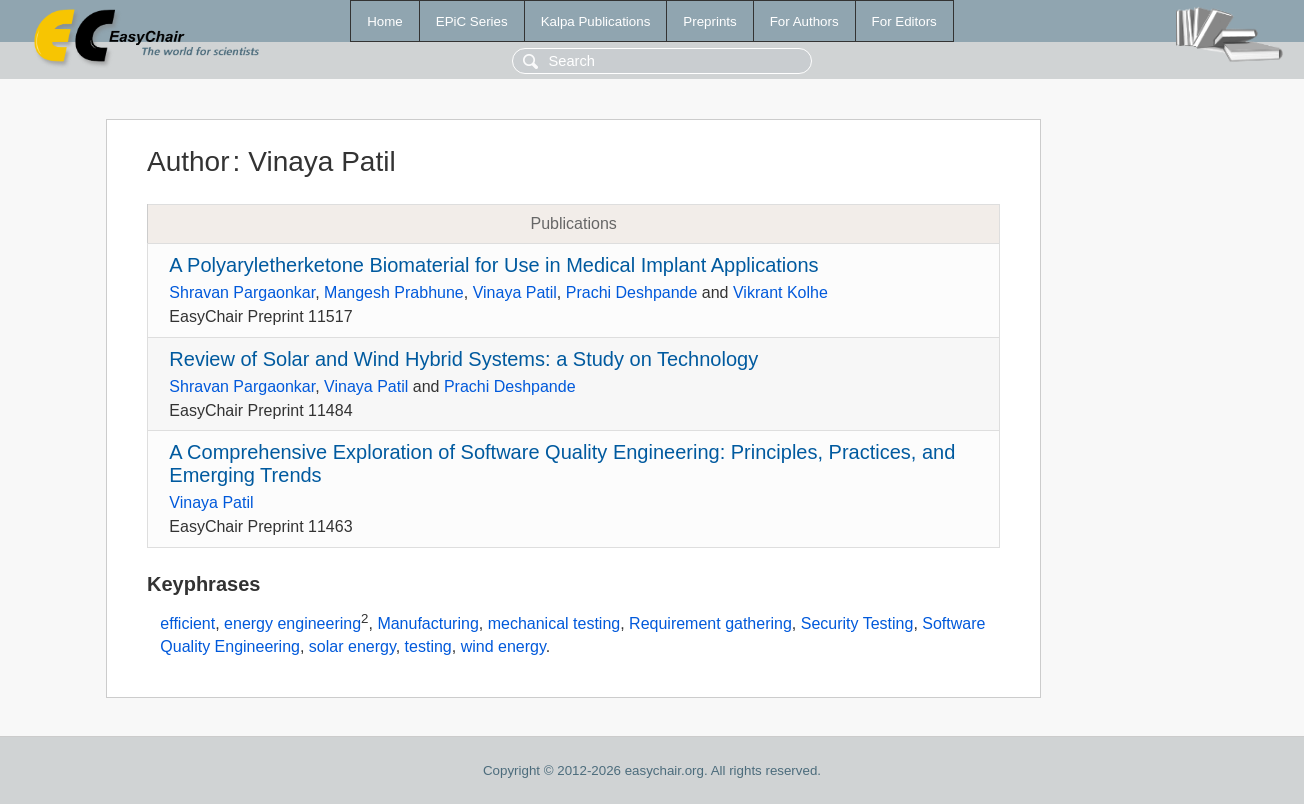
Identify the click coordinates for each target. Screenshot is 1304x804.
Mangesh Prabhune (394, 292)
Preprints (709, 21)
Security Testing (857, 623)
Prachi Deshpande (632, 292)
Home (385, 21)
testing (428, 646)
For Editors (904, 21)
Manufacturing (427, 623)
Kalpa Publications (596, 21)
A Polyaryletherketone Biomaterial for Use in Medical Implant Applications (493, 265)
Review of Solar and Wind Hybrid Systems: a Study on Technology (463, 359)
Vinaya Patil (515, 292)
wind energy (503, 646)
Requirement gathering (710, 623)
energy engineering (292, 623)
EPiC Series (472, 21)
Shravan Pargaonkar (242, 292)
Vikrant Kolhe (780, 292)
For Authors (804, 21)
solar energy (352, 646)
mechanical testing (554, 623)
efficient (187, 623)
